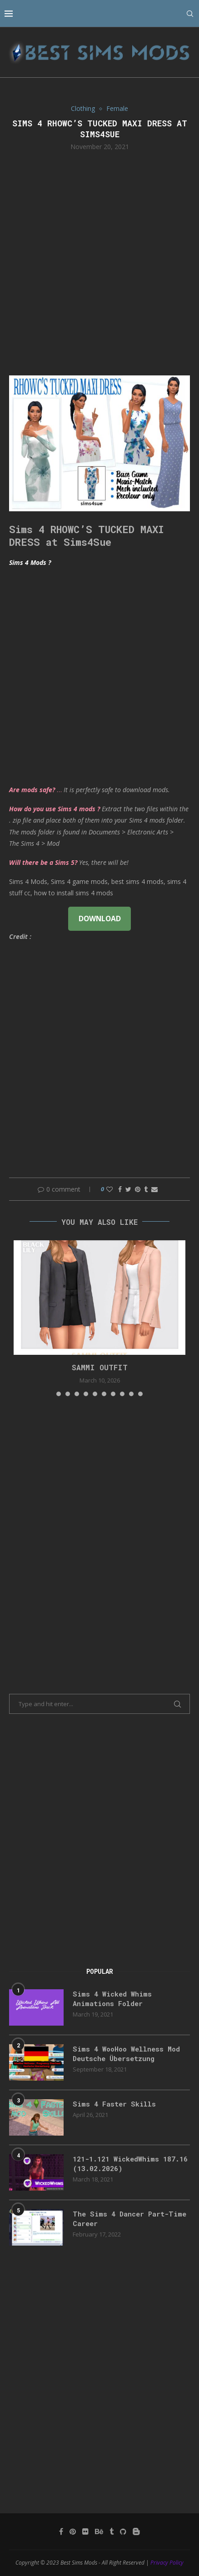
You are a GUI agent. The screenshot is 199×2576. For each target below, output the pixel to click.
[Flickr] (85, 2531)
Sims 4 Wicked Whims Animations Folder (112, 1998)
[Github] (123, 2531)
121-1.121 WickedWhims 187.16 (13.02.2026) (130, 2163)
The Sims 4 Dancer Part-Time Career (129, 2218)
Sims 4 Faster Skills (114, 2103)
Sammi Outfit (100, 1367)
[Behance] (99, 2531)
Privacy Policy (167, 2562)
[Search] (189, 13)
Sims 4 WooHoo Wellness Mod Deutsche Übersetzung (126, 2053)
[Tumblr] (111, 2531)
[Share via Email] (154, 1189)
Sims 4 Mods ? (30, 562)
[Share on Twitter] (128, 1189)
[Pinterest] (73, 2531)
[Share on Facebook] (120, 1189)
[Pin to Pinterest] (137, 1189)
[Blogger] (136, 2531)
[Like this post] (109, 1189)
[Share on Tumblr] (146, 1189)
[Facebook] (61, 2531)
